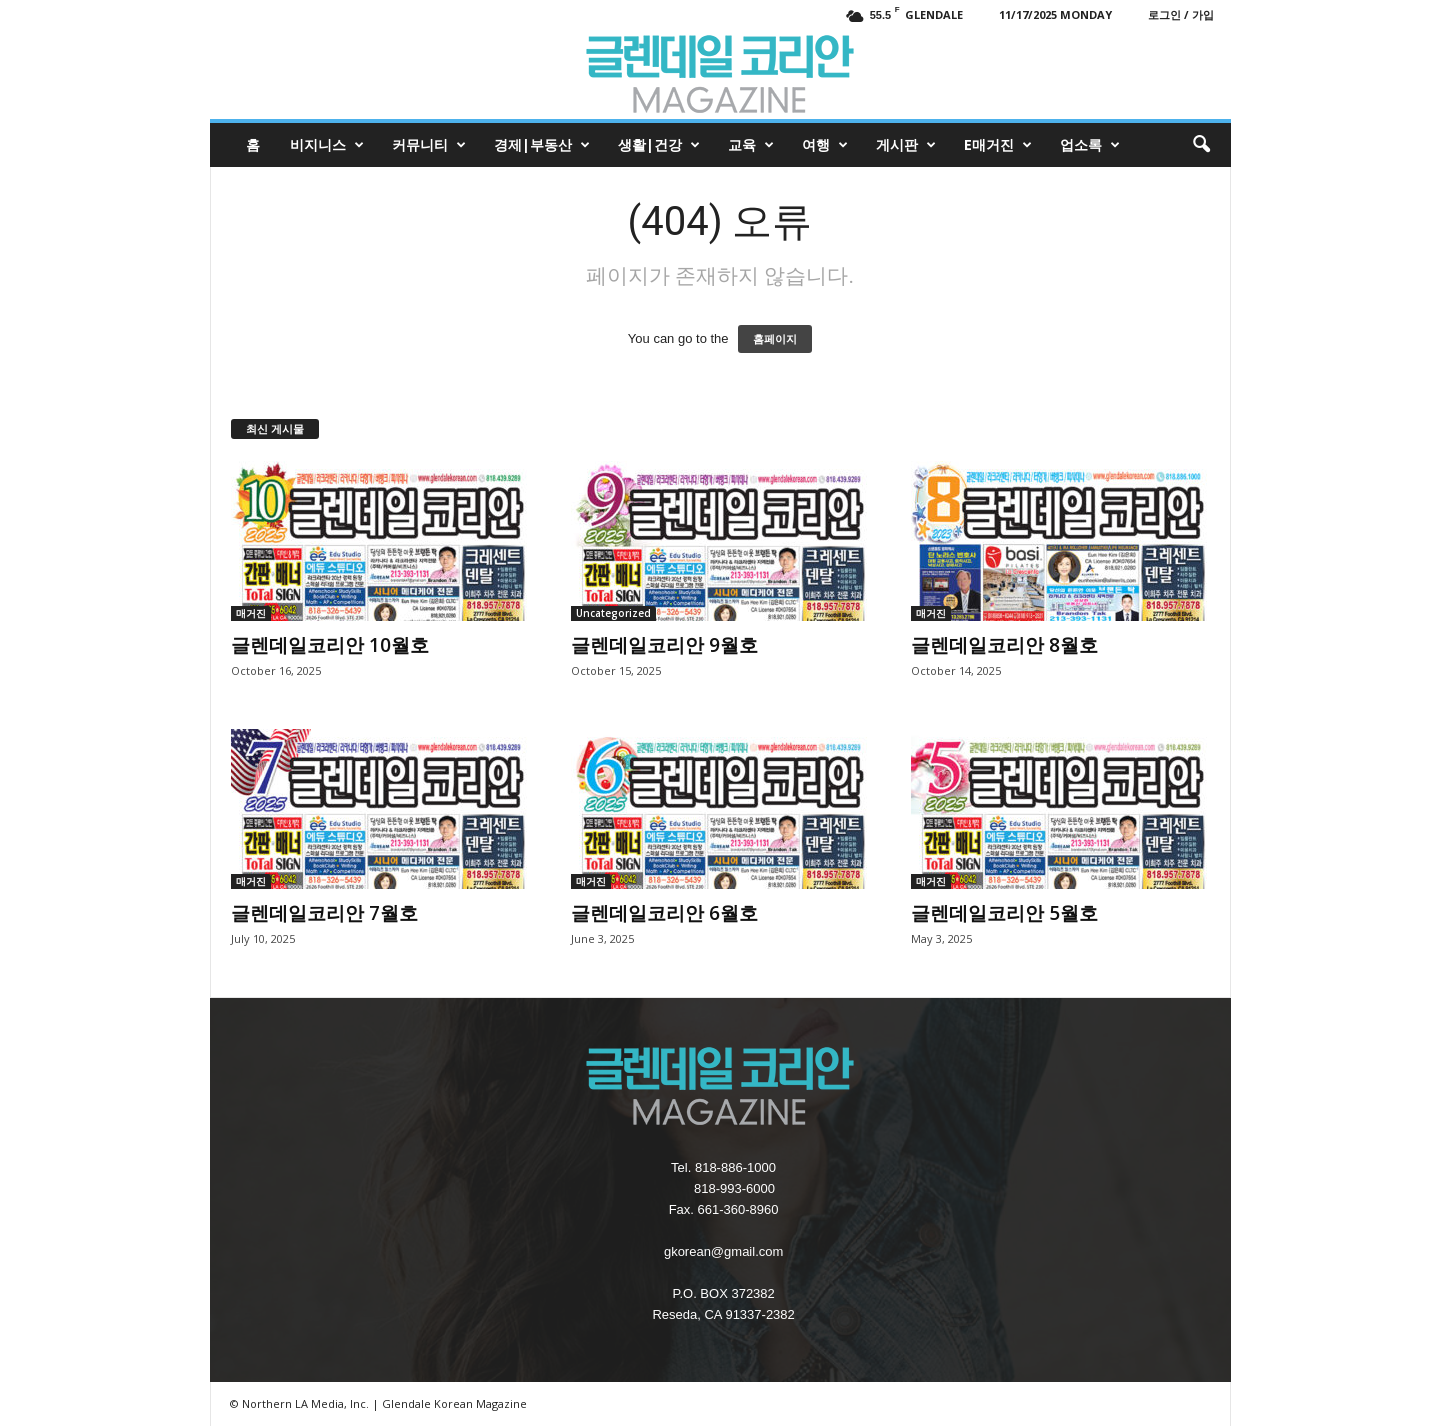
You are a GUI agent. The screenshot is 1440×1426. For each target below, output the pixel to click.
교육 (751, 145)
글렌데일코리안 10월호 (330, 645)
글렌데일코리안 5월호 (1004, 913)
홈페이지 (775, 339)
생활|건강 (659, 145)
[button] (1201, 145)
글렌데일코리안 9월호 (664, 645)
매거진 (251, 613)
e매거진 (998, 145)
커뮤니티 (429, 145)
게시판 (906, 145)
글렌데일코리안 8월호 (1004, 645)
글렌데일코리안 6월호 (664, 913)
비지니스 (327, 145)
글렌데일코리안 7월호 (324, 913)
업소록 (1090, 145)
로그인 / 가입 (1181, 14)
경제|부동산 (542, 145)
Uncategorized (613, 613)
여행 (825, 145)
